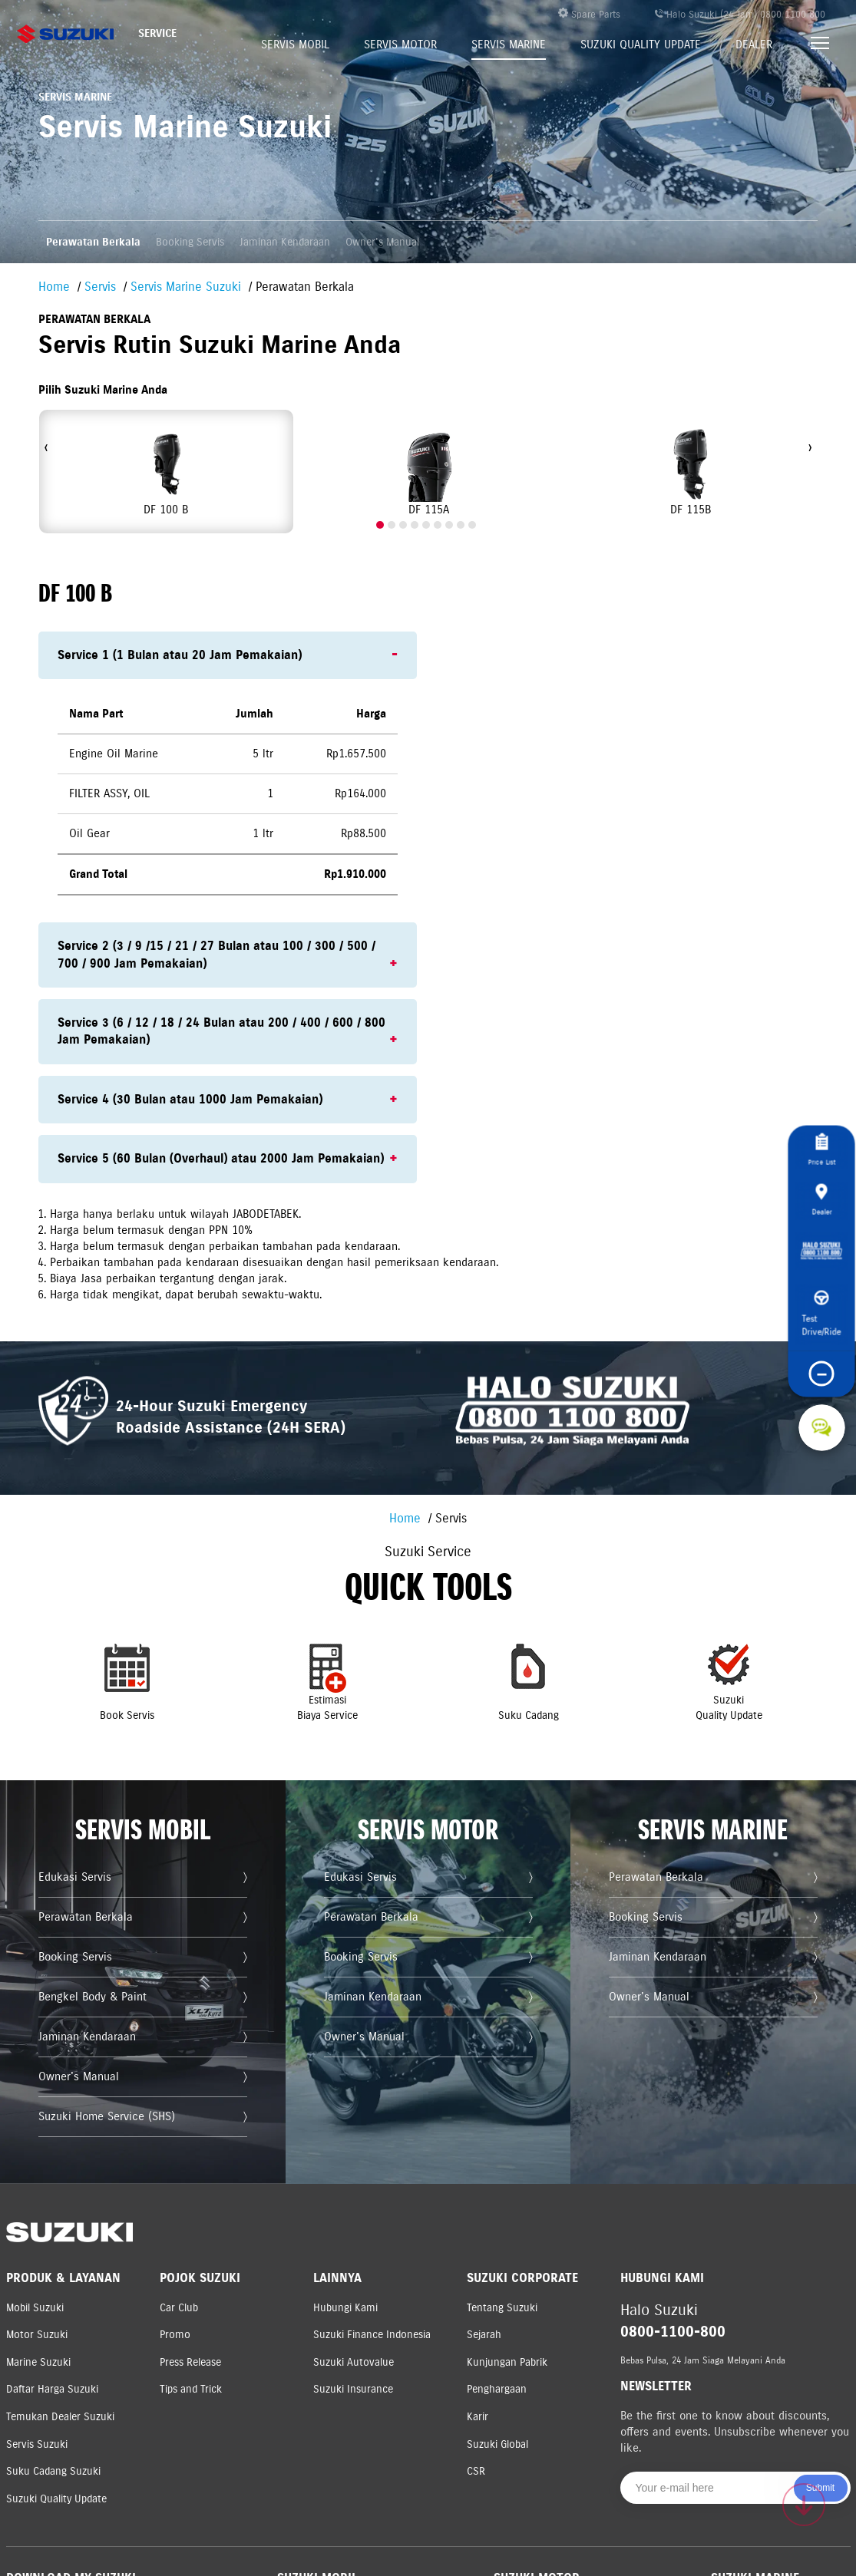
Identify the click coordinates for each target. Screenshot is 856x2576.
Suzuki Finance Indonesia (372, 2334)
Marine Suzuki (38, 2362)
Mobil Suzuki (35, 2307)
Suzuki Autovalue (353, 2362)
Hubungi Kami (345, 2307)
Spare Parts (589, 14)
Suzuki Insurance (353, 2389)
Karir (477, 2416)
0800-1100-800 (672, 2331)
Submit (820, 2487)
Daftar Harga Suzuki (52, 2389)
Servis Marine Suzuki (186, 286)
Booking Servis (190, 242)
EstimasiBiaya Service (348, 1721)
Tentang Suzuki (502, 2307)
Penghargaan (497, 2389)
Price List (822, 1135)
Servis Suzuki (37, 2444)
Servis (100, 286)
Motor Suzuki (37, 2334)
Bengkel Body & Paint (102, 2035)
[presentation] (46, 448)
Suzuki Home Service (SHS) (113, 2131)
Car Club (179, 2307)
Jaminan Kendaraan (285, 242)
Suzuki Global (497, 2444)
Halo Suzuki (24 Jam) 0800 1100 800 (740, 14)
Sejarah (484, 2334)
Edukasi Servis (88, 1939)
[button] (380, 525)
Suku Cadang (508, 1721)
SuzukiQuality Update (668, 1721)
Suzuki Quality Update (640, 44)
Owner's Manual (382, 242)
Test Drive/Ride (822, 1329)
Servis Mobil (295, 44)
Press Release (190, 2362)
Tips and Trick (191, 2389)
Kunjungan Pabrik (507, 2362)
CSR (476, 2471)
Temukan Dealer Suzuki (60, 2416)
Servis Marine (508, 44)
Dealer (753, 44)
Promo (175, 2334)
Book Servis (188, 1721)
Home (54, 286)
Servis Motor (400, 44)
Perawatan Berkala (93, 242)
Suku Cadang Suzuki (53, 2471)
